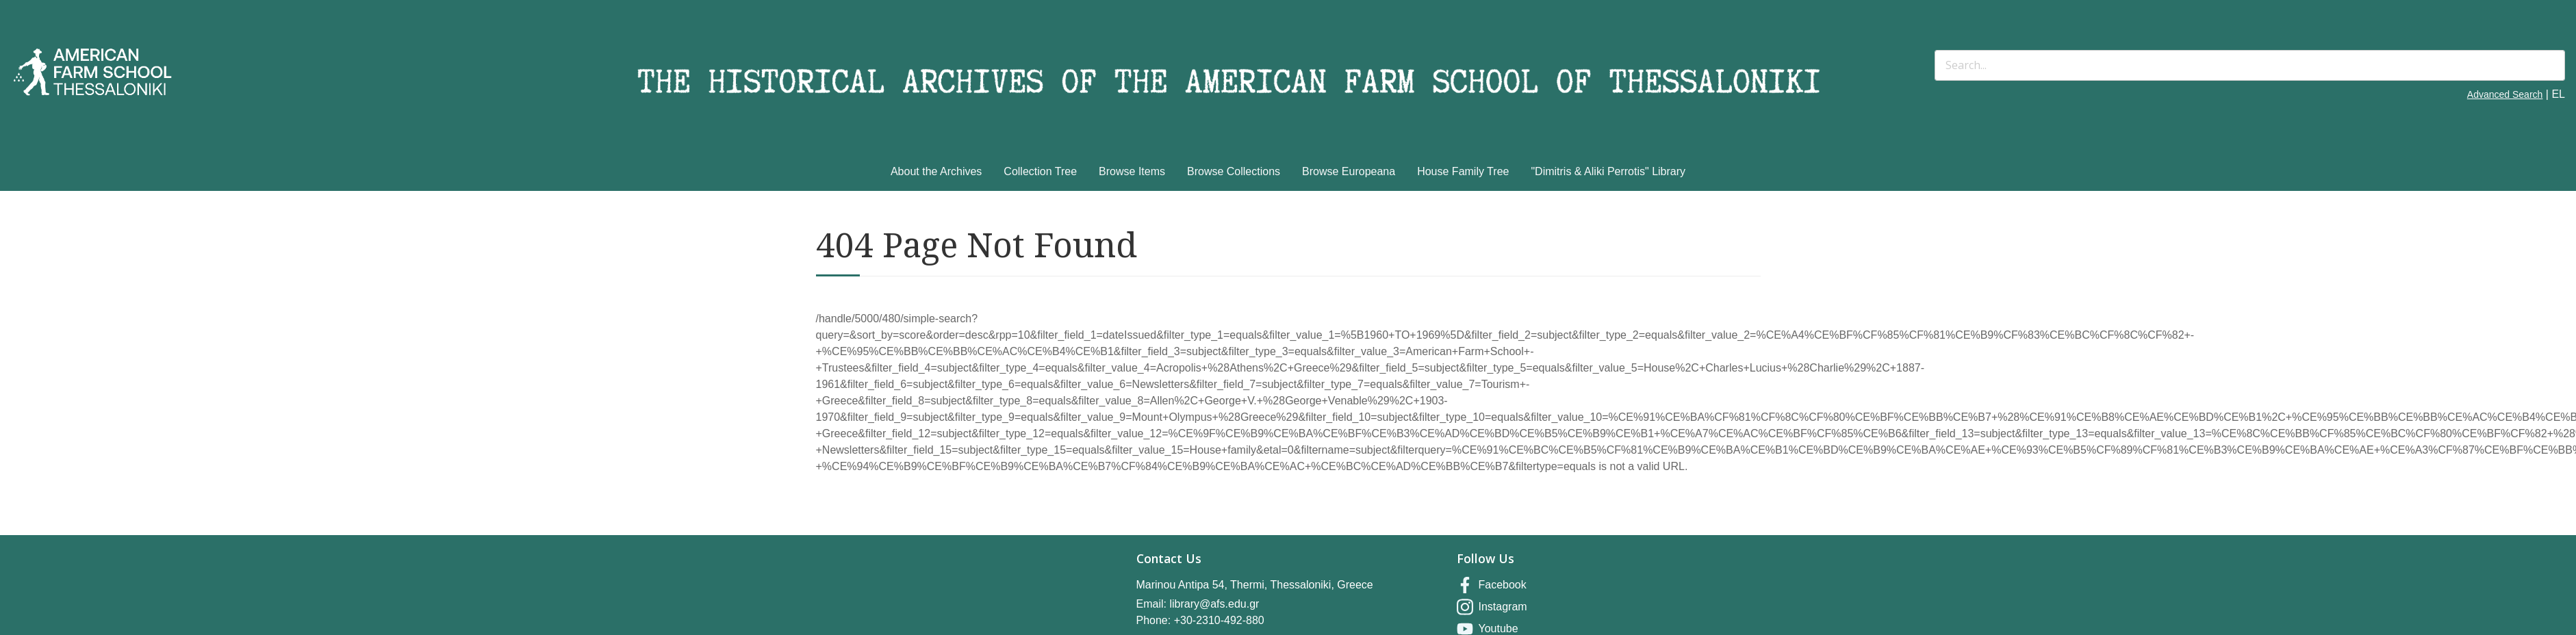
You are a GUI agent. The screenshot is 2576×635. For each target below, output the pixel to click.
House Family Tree (1463, 171)
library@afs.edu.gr (1214, 604)
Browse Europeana (1348, 171)
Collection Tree (1040, 171)
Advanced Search (2505, 94)
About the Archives (936, 171)
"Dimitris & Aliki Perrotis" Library (1608, 171)
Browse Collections (1233, 171)
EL (2558, 94)
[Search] (2250, 65)
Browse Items (1132, 171)
